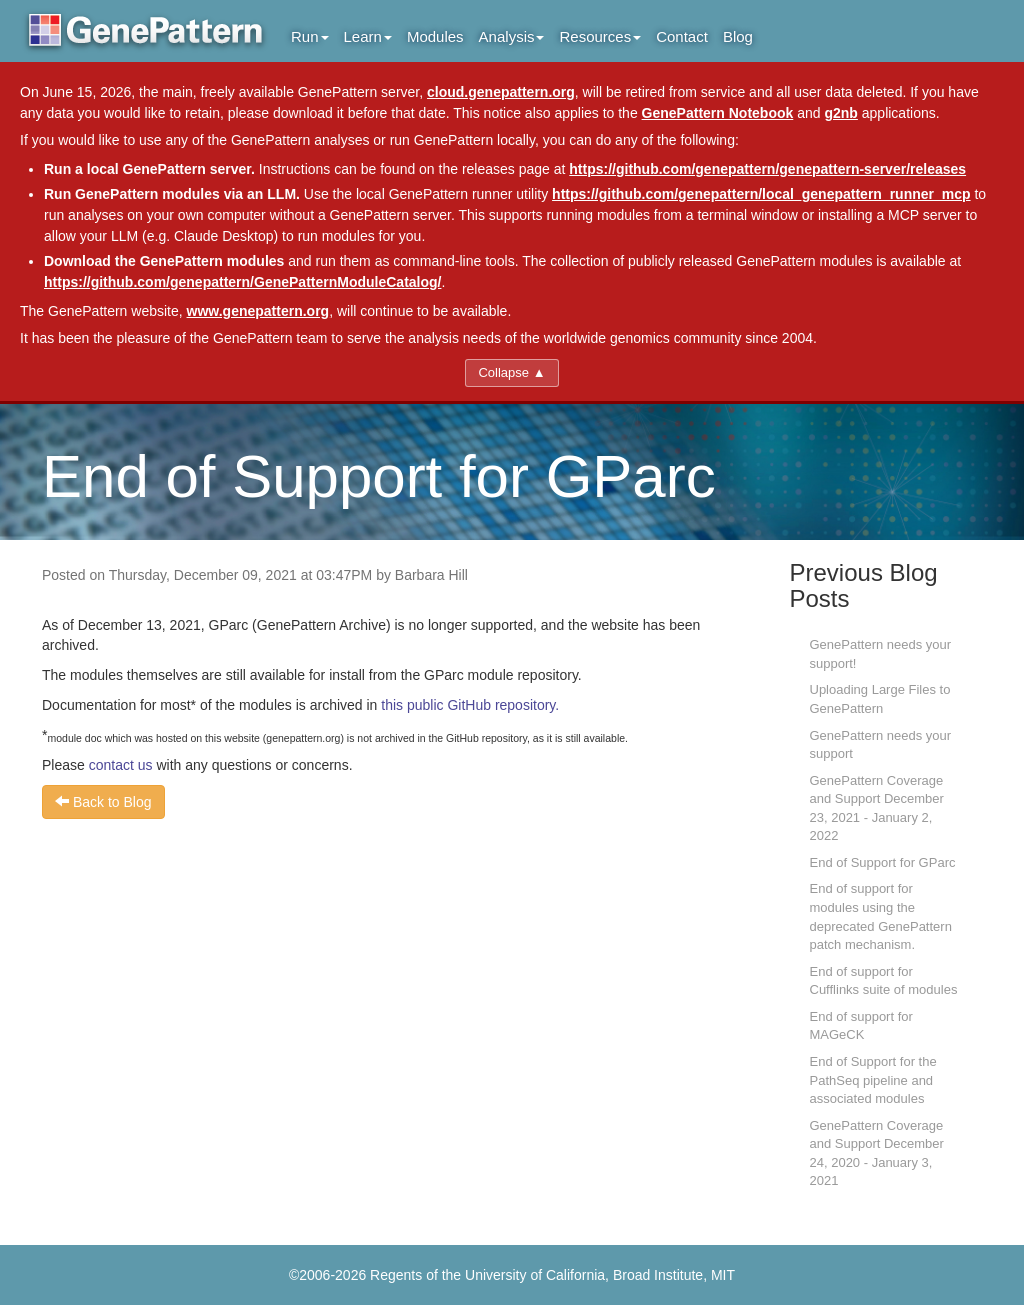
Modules (435, 36)
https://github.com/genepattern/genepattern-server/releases (767, 169)
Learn (368, 36)
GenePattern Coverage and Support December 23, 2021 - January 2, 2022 (877, 808)
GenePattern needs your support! (881, 654)
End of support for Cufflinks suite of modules (884, 981)
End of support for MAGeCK (861, 1026)
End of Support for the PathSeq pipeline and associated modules (873, 1080)
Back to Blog (103, 802)
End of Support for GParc (883, 862)
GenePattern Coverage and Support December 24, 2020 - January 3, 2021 (877, 1153)
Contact (682, 36)
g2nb (840, 113)
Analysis (512, 36)
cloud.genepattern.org (501, 92)
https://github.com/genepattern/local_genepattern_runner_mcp (761, 194)
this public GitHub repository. (470, 705)
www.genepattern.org (258, 311)
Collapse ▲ (511, 372)
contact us (121, 765)
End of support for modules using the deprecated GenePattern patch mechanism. (881, 916)
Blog (738, 36)
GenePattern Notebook (718, 113)
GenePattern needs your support (881, 745)
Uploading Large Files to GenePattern (880, 699)
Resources (600, 36)
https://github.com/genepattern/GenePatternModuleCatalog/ (242, 282)
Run (310, 36)
